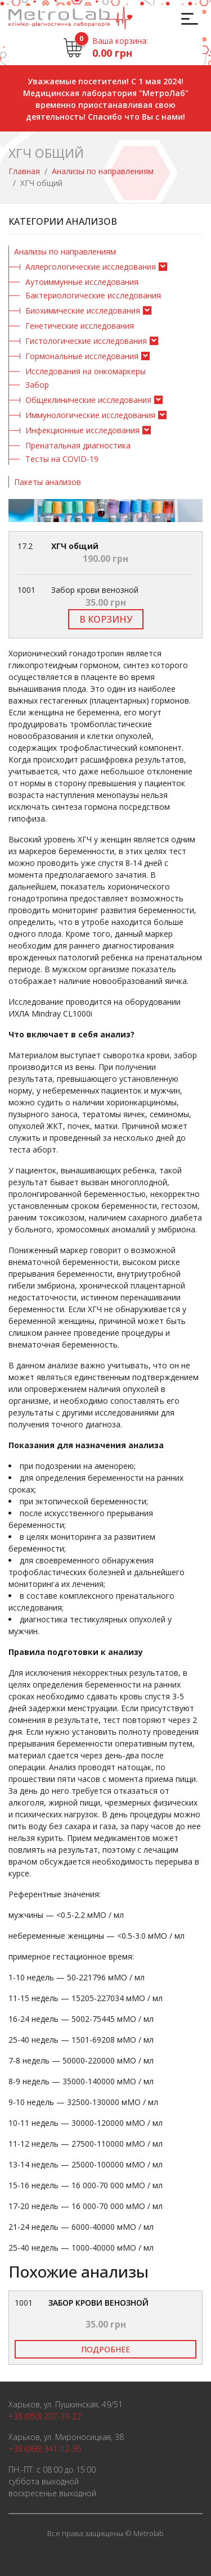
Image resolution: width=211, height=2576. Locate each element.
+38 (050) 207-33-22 (44, 2416)
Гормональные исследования (81, 356)
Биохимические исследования (82, 310)
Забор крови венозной (98, 2302)
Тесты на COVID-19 (61, 458)
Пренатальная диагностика (78, 445)
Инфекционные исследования (82, 430)
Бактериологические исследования (93, 295)
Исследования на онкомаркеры (85, 371)
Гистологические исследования (86, 340)
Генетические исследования (79, 325)
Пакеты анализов (47, 482)
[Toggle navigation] (188, 18)
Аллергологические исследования (90, 266)
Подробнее (105, 2349)
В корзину (105, 619)
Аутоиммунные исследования (81, 281)
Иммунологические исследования (90, 415)
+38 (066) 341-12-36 (44, 2448)
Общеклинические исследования (88, 399)
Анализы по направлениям (103, 171)
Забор (37, 384)
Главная (24, 171)
